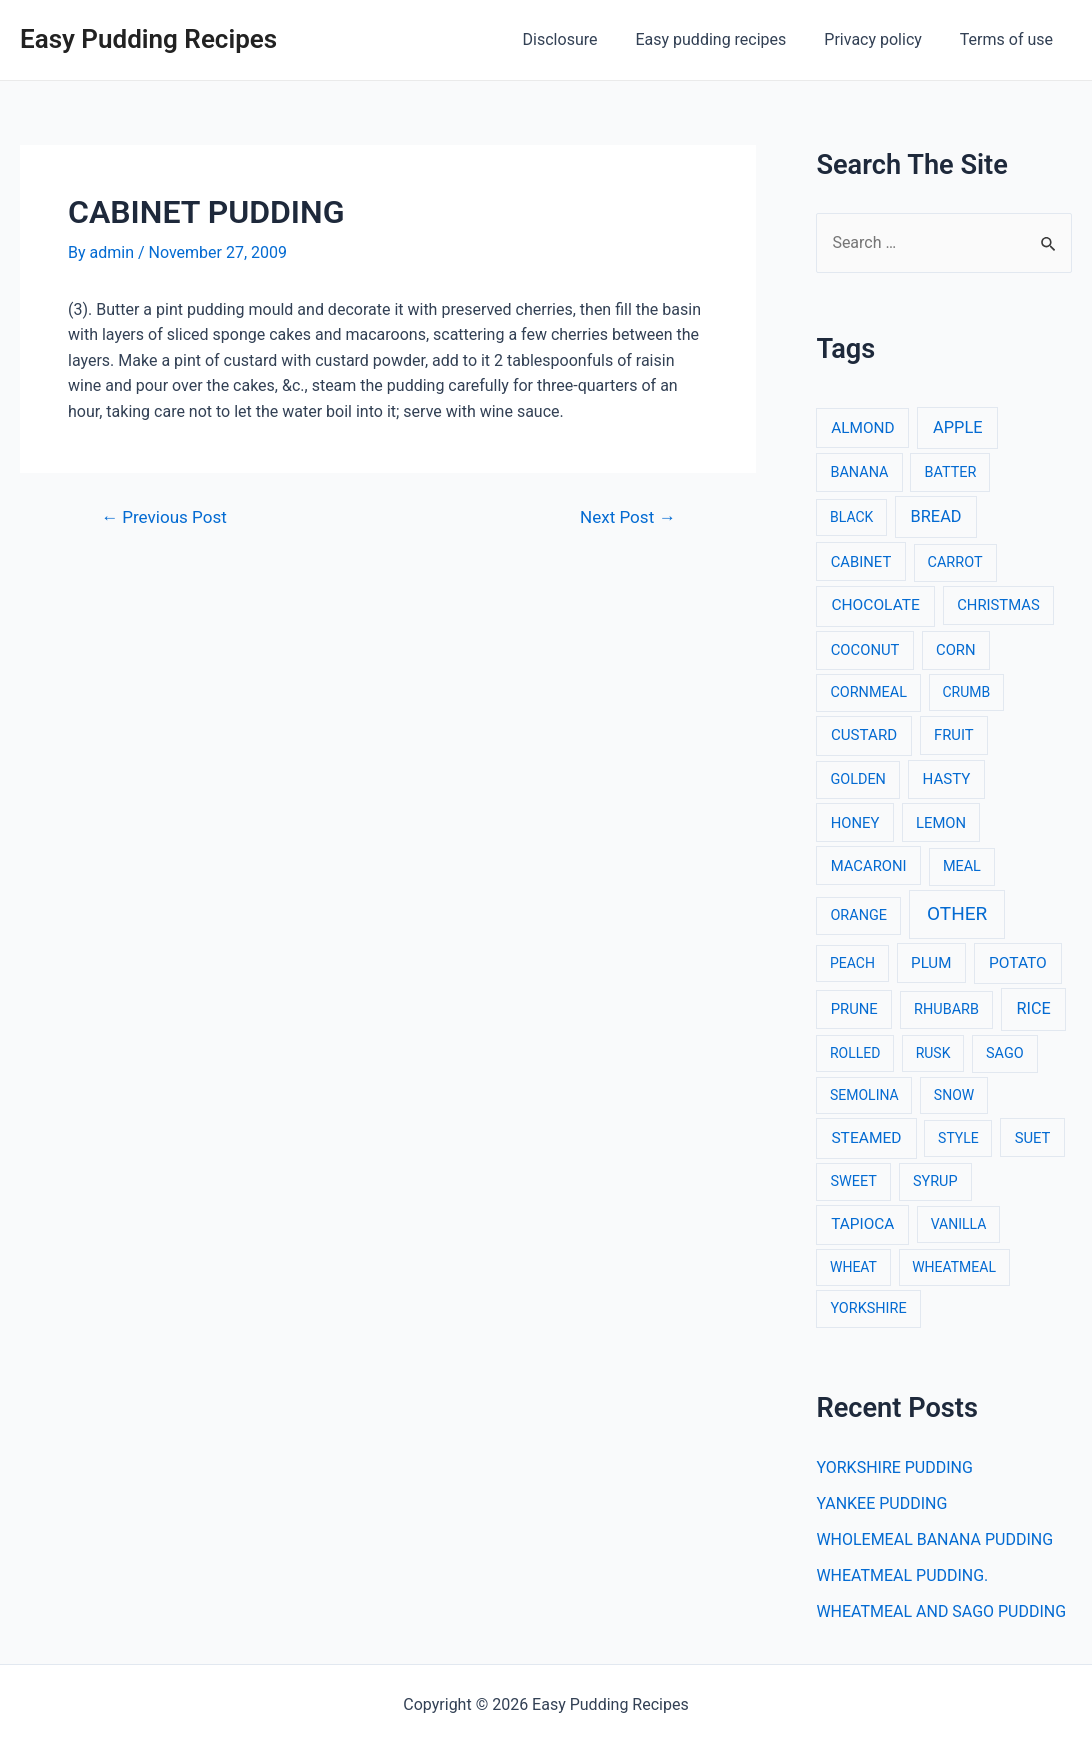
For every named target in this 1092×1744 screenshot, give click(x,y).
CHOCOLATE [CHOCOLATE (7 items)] (875, 605)
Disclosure (581, 39)
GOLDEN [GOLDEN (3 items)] (858, 779)
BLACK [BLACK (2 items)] (851, 517)
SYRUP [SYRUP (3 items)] (935, 1181)
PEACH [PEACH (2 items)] (852, 963)
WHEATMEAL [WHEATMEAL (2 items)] (954, 1267)
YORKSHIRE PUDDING (894, 1467)
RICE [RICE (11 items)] (1034, 1008)
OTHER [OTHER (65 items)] (957, 913)
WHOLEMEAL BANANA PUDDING (934, 1539)
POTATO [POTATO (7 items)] (1018, 963)
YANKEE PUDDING (881, 1503)
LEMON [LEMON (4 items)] (941, 823)
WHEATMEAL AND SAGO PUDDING (941, 1611)
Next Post (627, 517)
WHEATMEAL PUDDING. (902, 1575)
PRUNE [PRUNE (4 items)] (854, 1009)
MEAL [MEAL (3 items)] (962, 866)
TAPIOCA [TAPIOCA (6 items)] (862, 1224)
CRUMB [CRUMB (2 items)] (966, 692)
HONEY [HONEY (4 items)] (855, 823)
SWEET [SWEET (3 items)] (853, 1181)
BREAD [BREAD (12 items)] (936, 516)
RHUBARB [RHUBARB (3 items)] (946, 1009)
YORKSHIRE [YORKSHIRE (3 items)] (868, 1308)
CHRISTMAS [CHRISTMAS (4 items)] (998, 605)
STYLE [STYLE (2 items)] (958, 1138)
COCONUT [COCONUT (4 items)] (865, 650)
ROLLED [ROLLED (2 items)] (855, 1053)
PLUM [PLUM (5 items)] (931, 963)
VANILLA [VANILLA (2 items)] (959, 1224)
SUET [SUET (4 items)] (1033, 1138)
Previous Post (164, 517)
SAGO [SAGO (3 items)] (1005, 1053)
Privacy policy (882, 39)
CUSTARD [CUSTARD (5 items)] (864, 735)
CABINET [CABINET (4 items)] (861, 562)
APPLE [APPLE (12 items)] (957, 427)
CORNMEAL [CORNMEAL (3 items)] (868, 692)
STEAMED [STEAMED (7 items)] (866, 1138)
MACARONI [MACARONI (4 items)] (869, 866)
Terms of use (1009, 39)
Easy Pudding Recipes (148, 39)
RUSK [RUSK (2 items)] (933, 1053)
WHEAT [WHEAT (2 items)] (853, 1267)
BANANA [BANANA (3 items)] (859, 472)
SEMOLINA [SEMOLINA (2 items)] (864, 1095)
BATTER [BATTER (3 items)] (950, 472)
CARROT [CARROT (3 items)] (955, 562)
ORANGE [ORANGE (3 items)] (858, 915)
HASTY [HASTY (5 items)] (946, 779)
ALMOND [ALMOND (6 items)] (862, 428)
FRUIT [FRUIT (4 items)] (954, 735)
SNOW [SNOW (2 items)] (954, 1095)
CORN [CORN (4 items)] (956, 650)
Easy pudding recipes (725, 39)
